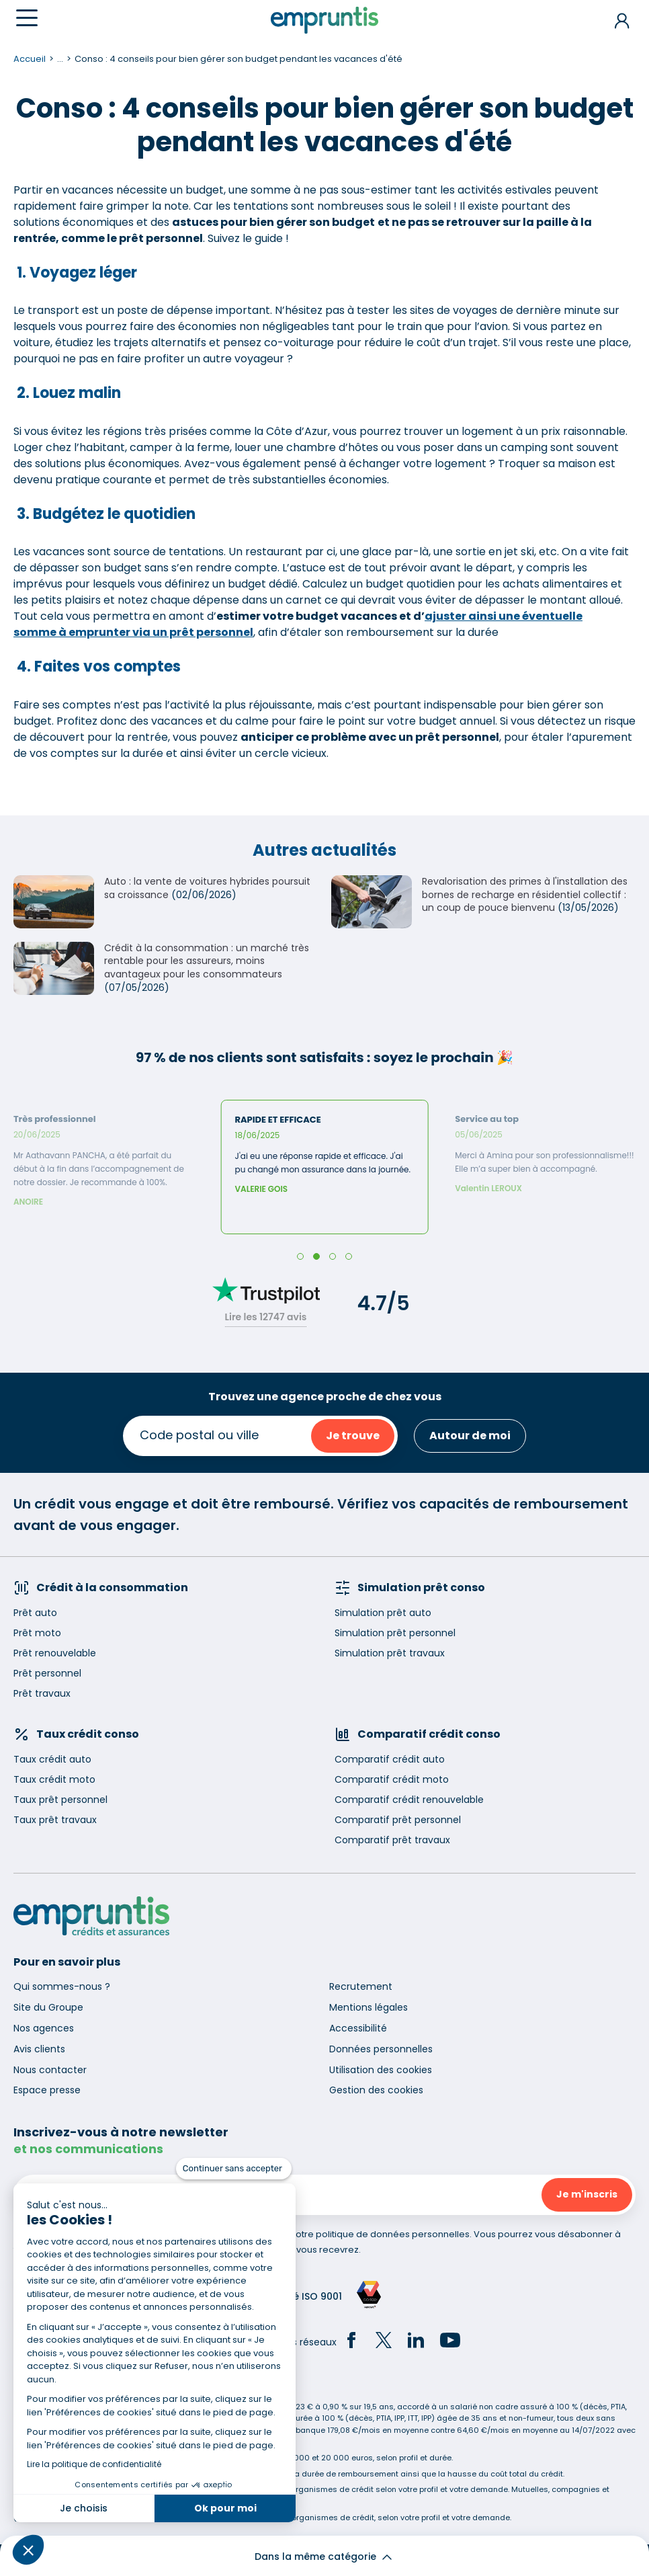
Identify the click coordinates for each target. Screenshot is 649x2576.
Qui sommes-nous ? (61, 1986)
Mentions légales (368, 2007)
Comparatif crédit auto (390, 1759)
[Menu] (26, 18)
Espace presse (47, 2090)
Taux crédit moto (54, 1779)
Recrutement (360, 1986)
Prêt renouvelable (54, 1653)
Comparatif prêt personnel (398, 1819)
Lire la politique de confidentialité (94, 2464)
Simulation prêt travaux (390, 1653)
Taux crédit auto (52, 1759)
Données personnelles (381, 2049)
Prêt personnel (47, 1673)
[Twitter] (384, 2342)
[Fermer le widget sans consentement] (234, 2168)
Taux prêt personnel (60, 1799)
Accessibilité (358, 2028)
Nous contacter (50, 2070)
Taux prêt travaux (55, 1819)
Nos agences (43, 2028)
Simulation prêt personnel (395, 1633)
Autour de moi (470, 1435)
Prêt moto (37, 1633)
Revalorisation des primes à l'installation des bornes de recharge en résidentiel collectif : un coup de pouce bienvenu (525, 894)
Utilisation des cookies (380, 2070)
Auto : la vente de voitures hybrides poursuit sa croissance (207, 888)
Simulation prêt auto (383, 1612)
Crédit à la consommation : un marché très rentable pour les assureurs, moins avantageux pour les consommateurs (206, 961)
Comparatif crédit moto (392, 1779)
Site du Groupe (48, 2007)
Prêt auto (35, 1612)
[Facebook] (351, 2342)
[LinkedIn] (416, 2342)
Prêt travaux (42, 1693)
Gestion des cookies (376, 2090)
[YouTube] (450, 2342)
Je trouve (353, 1435)
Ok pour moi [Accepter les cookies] (225, 2508)
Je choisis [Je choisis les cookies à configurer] (83, 2508)
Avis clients (39, 2049)
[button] (28, 2550)
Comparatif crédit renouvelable (409, 1799)
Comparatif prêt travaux (392, 1840)
